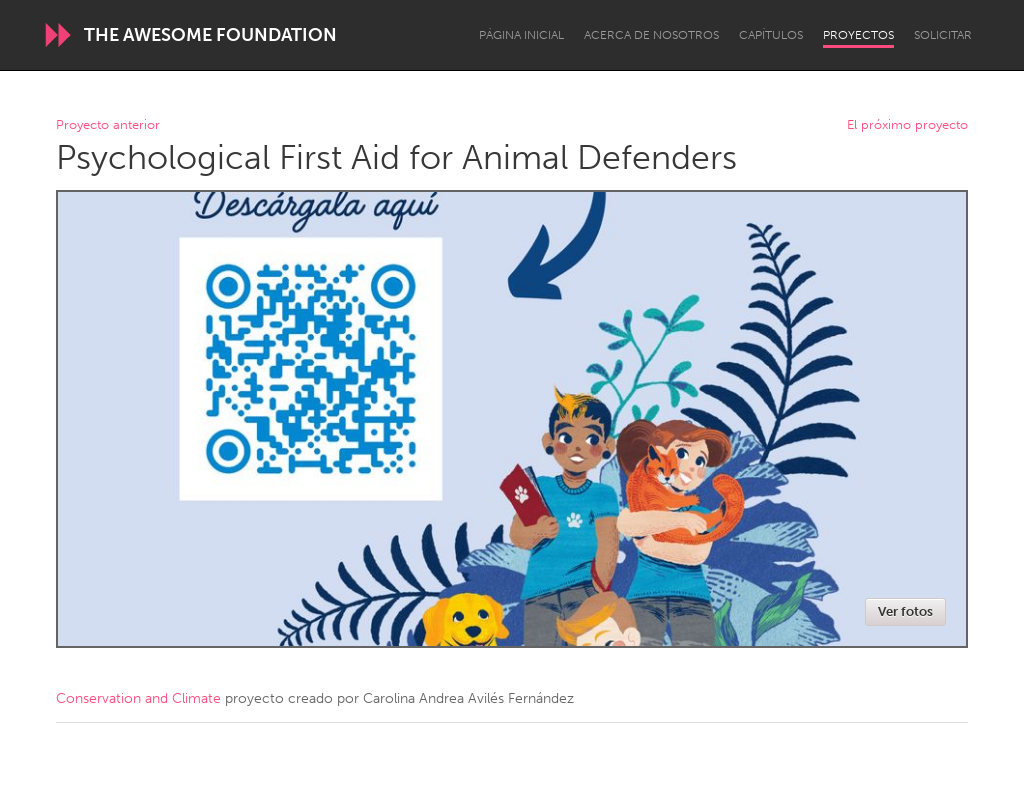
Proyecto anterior (108, 125)
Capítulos (771, 35)
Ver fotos (905, 611)
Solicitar (943, 35)
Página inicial (521, 35)
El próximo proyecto (907, 125)
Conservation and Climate (138, 698)
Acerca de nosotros (651, 35)
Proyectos (858, 35)
